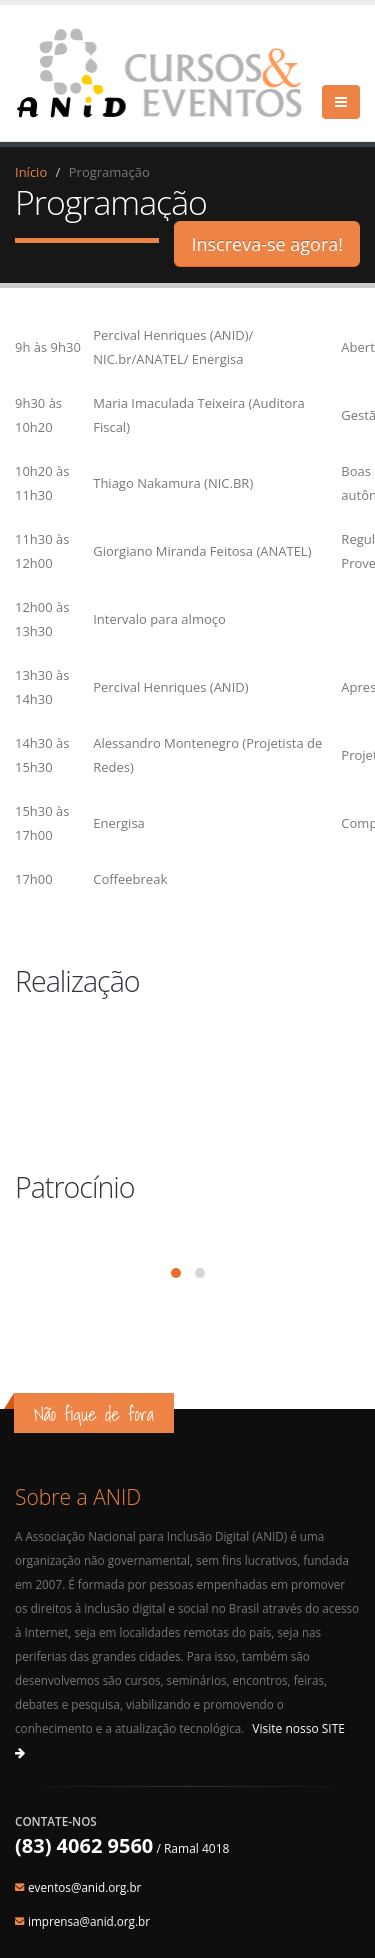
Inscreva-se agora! (267, 244)
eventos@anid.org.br (84, 1887)
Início (31, 172)
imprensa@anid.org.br (89, 1921)
